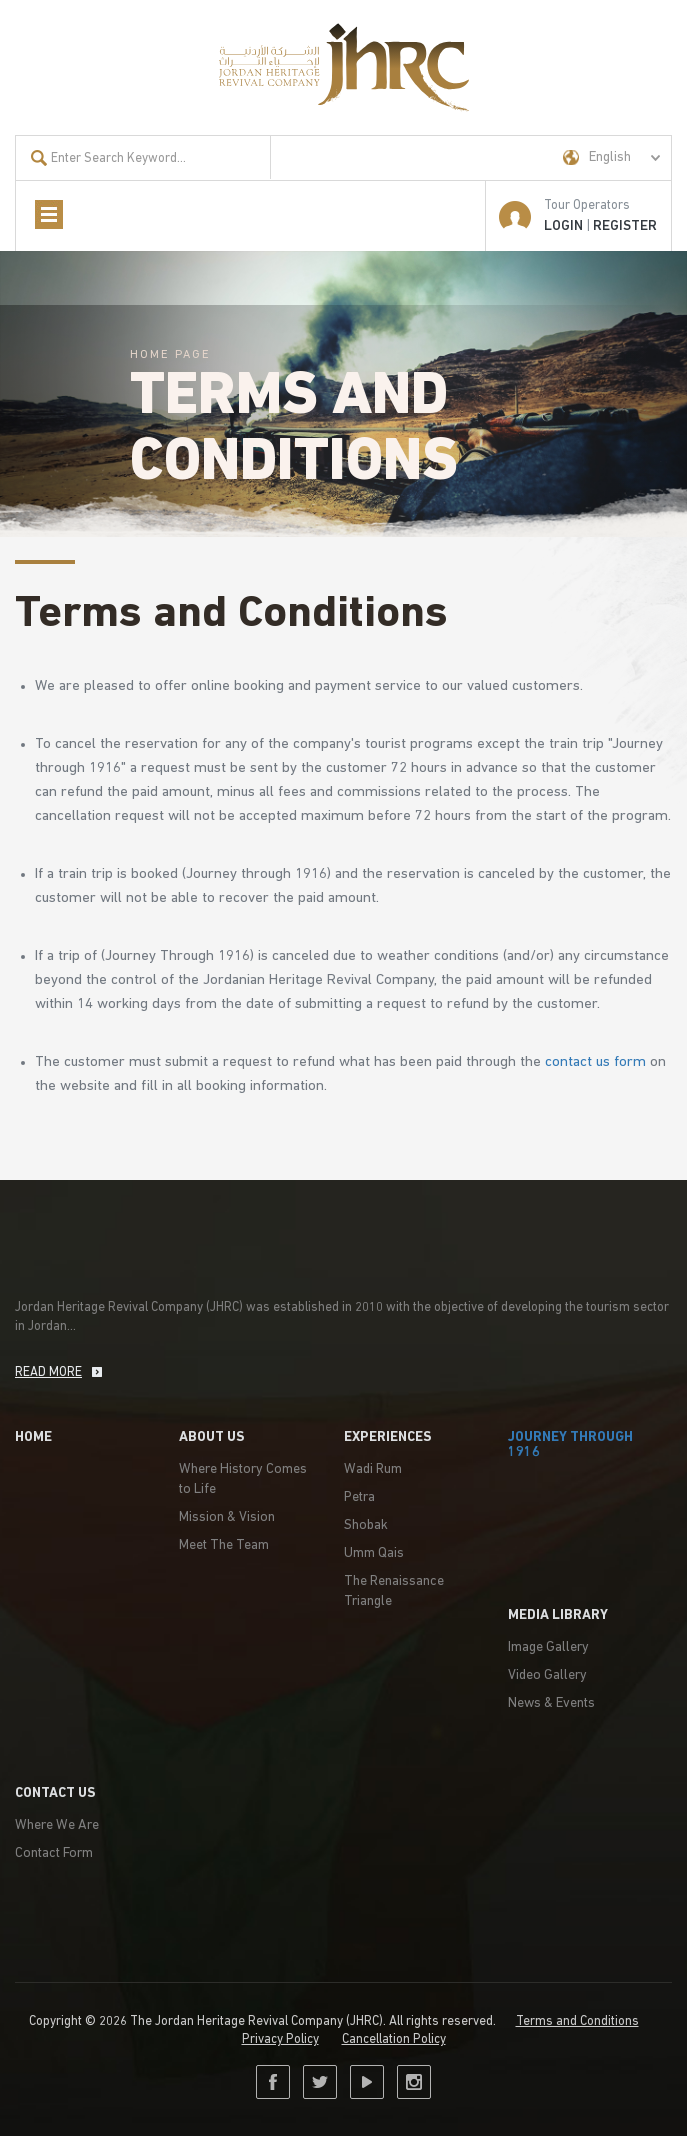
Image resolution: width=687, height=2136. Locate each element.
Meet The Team (224, 1545)
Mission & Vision (227, 1517)
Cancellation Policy (394, 2039)
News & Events (551, 1703)
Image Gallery (548, 1647)
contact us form (595, 1062)
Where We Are (57, 1825)
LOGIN (563, 226)
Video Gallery (547, 1675)
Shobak (366, 1525)
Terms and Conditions (577, 2021)
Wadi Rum (373, 1469)
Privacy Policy (280, 2039)
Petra (359, 1497)
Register (625, 226)
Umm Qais (374, 1553)
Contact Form (54, 1853)
